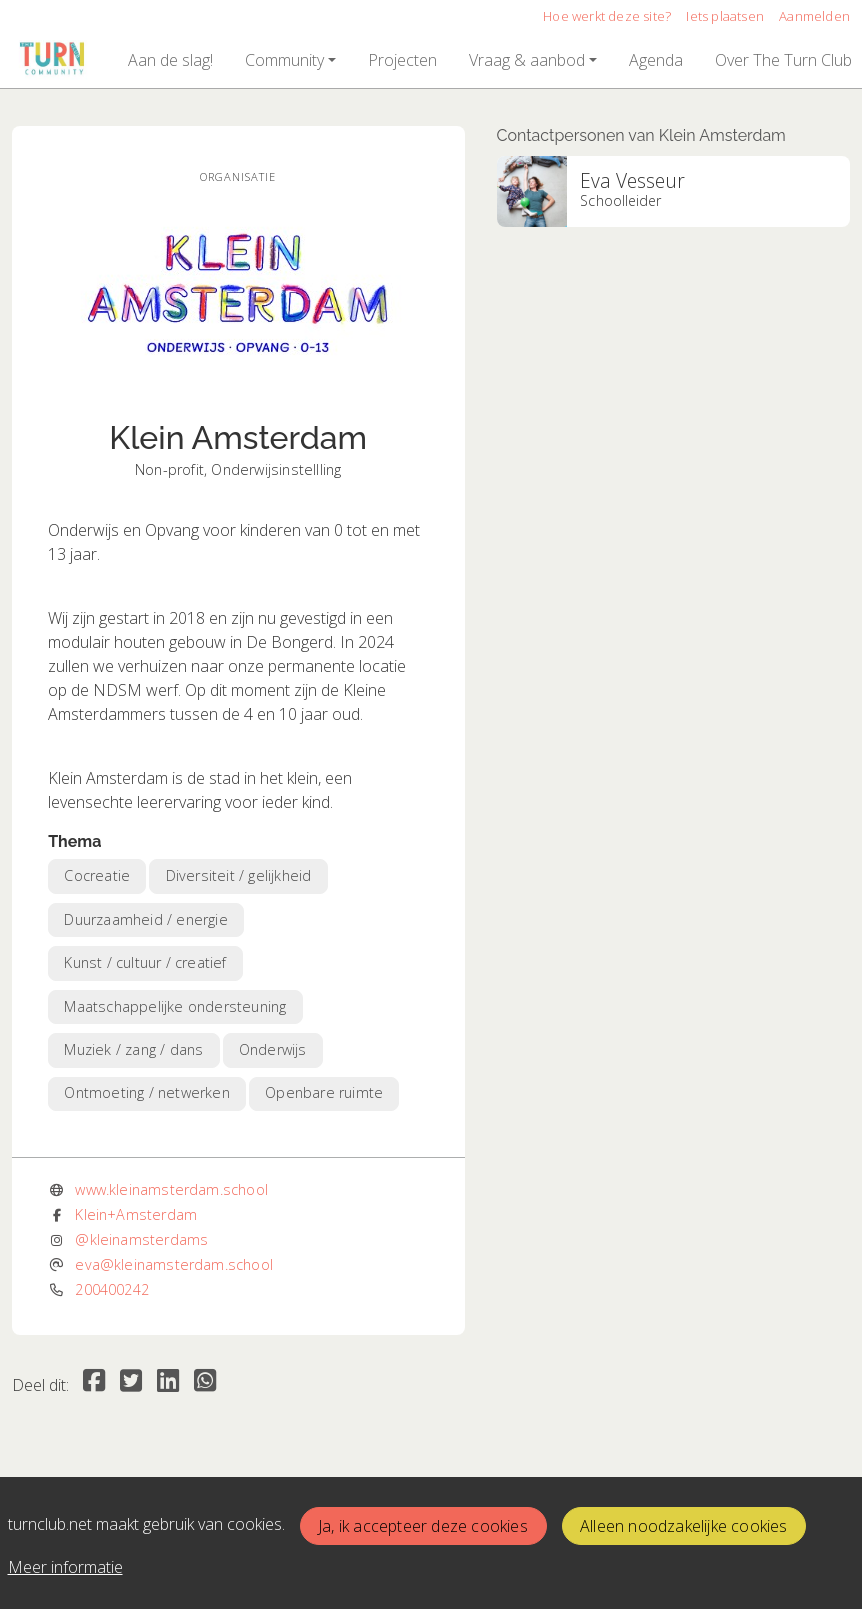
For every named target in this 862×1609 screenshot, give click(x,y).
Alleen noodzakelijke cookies (684, 1526)
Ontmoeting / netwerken (146, 1092)
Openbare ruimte (324, 1092)
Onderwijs (273, 1049)
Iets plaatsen (725, 16)
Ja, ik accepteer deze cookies (423, 1526)
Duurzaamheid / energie (145, 919)
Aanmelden (814, 16)
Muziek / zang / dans (133, 1049)
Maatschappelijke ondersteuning (175, 1006)
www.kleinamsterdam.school (171, 1189)
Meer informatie (65, 1567)
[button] (170, 60)
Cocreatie (97, 875)
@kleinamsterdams (141, 1239)
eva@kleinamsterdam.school (174, 1264)
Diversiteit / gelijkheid (239, 875)
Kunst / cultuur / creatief (145, 962)
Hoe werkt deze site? (607, 16)
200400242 (112, 1289)
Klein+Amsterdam (136, 1214)
